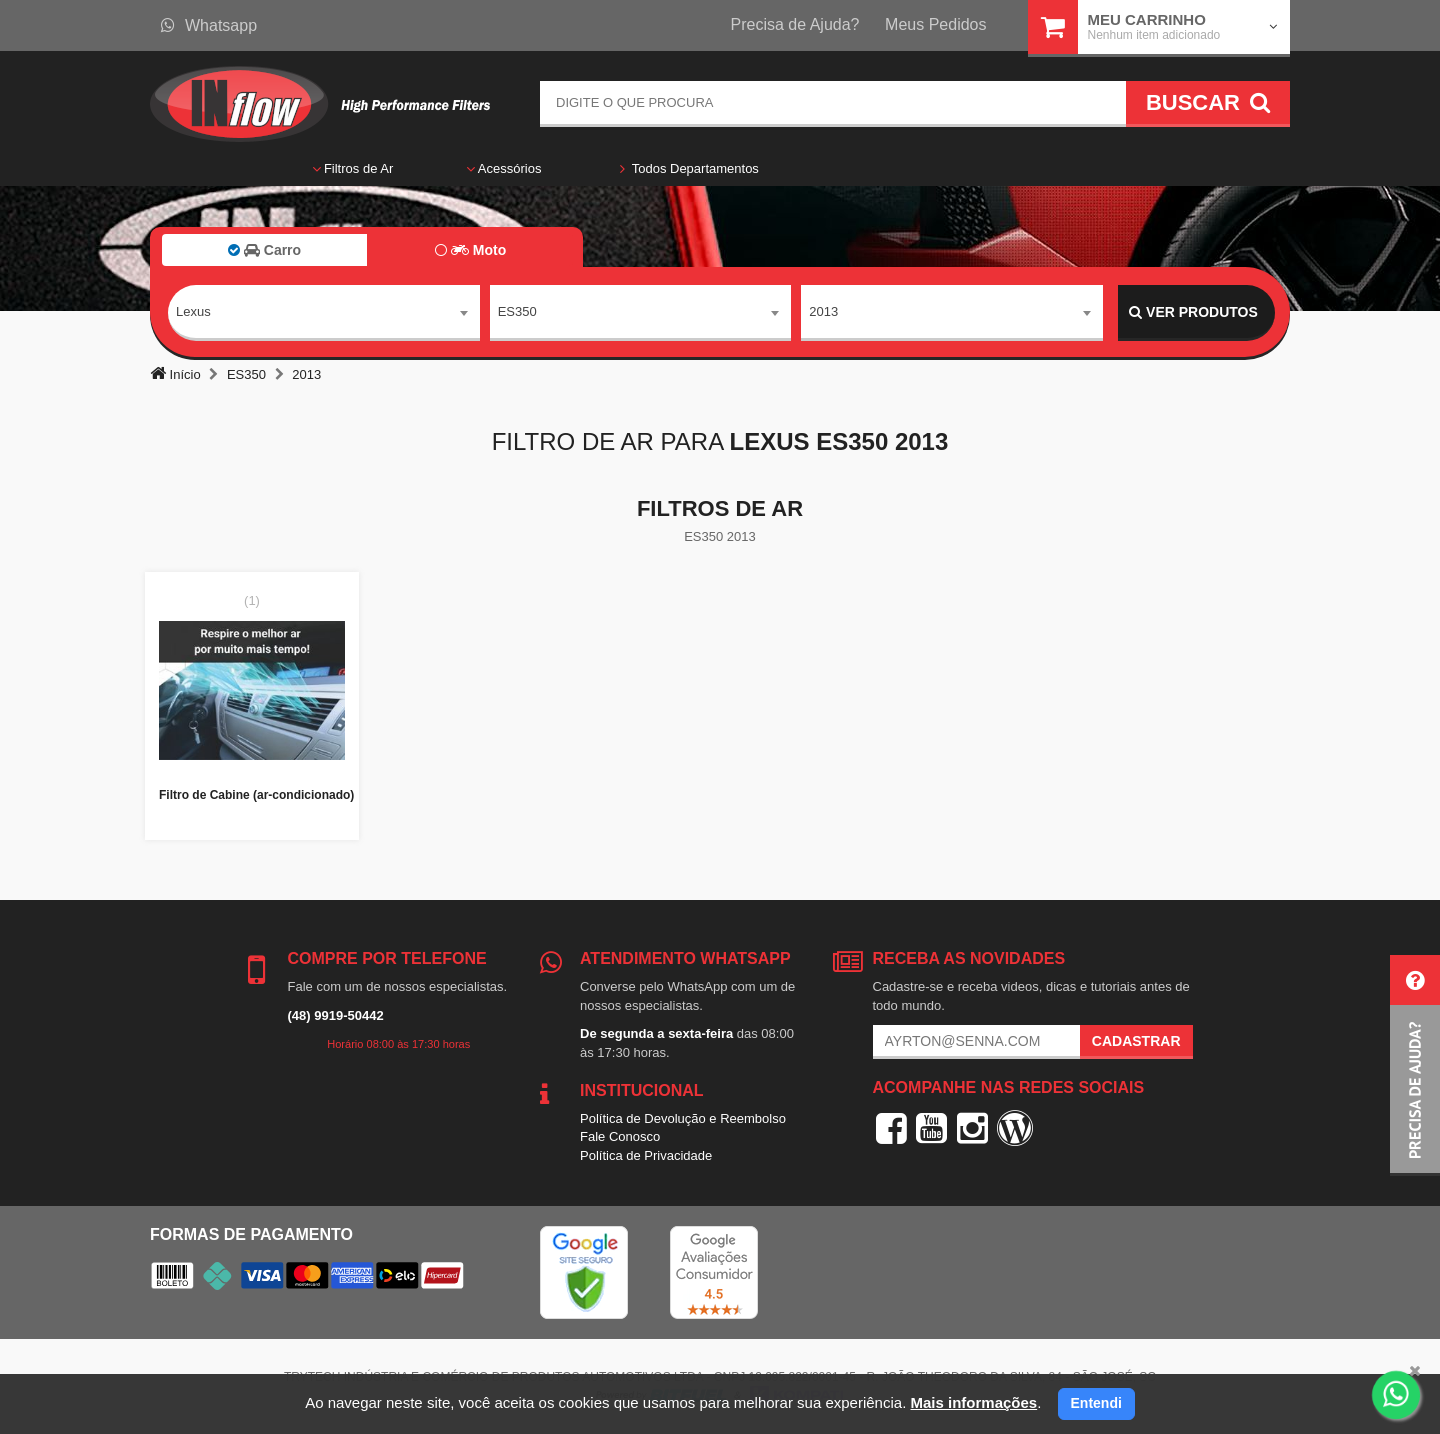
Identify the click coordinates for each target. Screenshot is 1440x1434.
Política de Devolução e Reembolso (683, 1118)
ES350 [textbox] (517, 311)
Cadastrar (1136, 1041)
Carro (264, 250)
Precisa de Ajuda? (795, 24)
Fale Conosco (620, 1136)
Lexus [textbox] (193, 311)
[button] (1415, 1065)
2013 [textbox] (823, 311)
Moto (470, 250)
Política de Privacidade (646, 1155)
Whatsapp (209, 25)
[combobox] (324, 313)
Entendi (1096, 1403)
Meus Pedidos (935, 24)
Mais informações (973, 1402)
